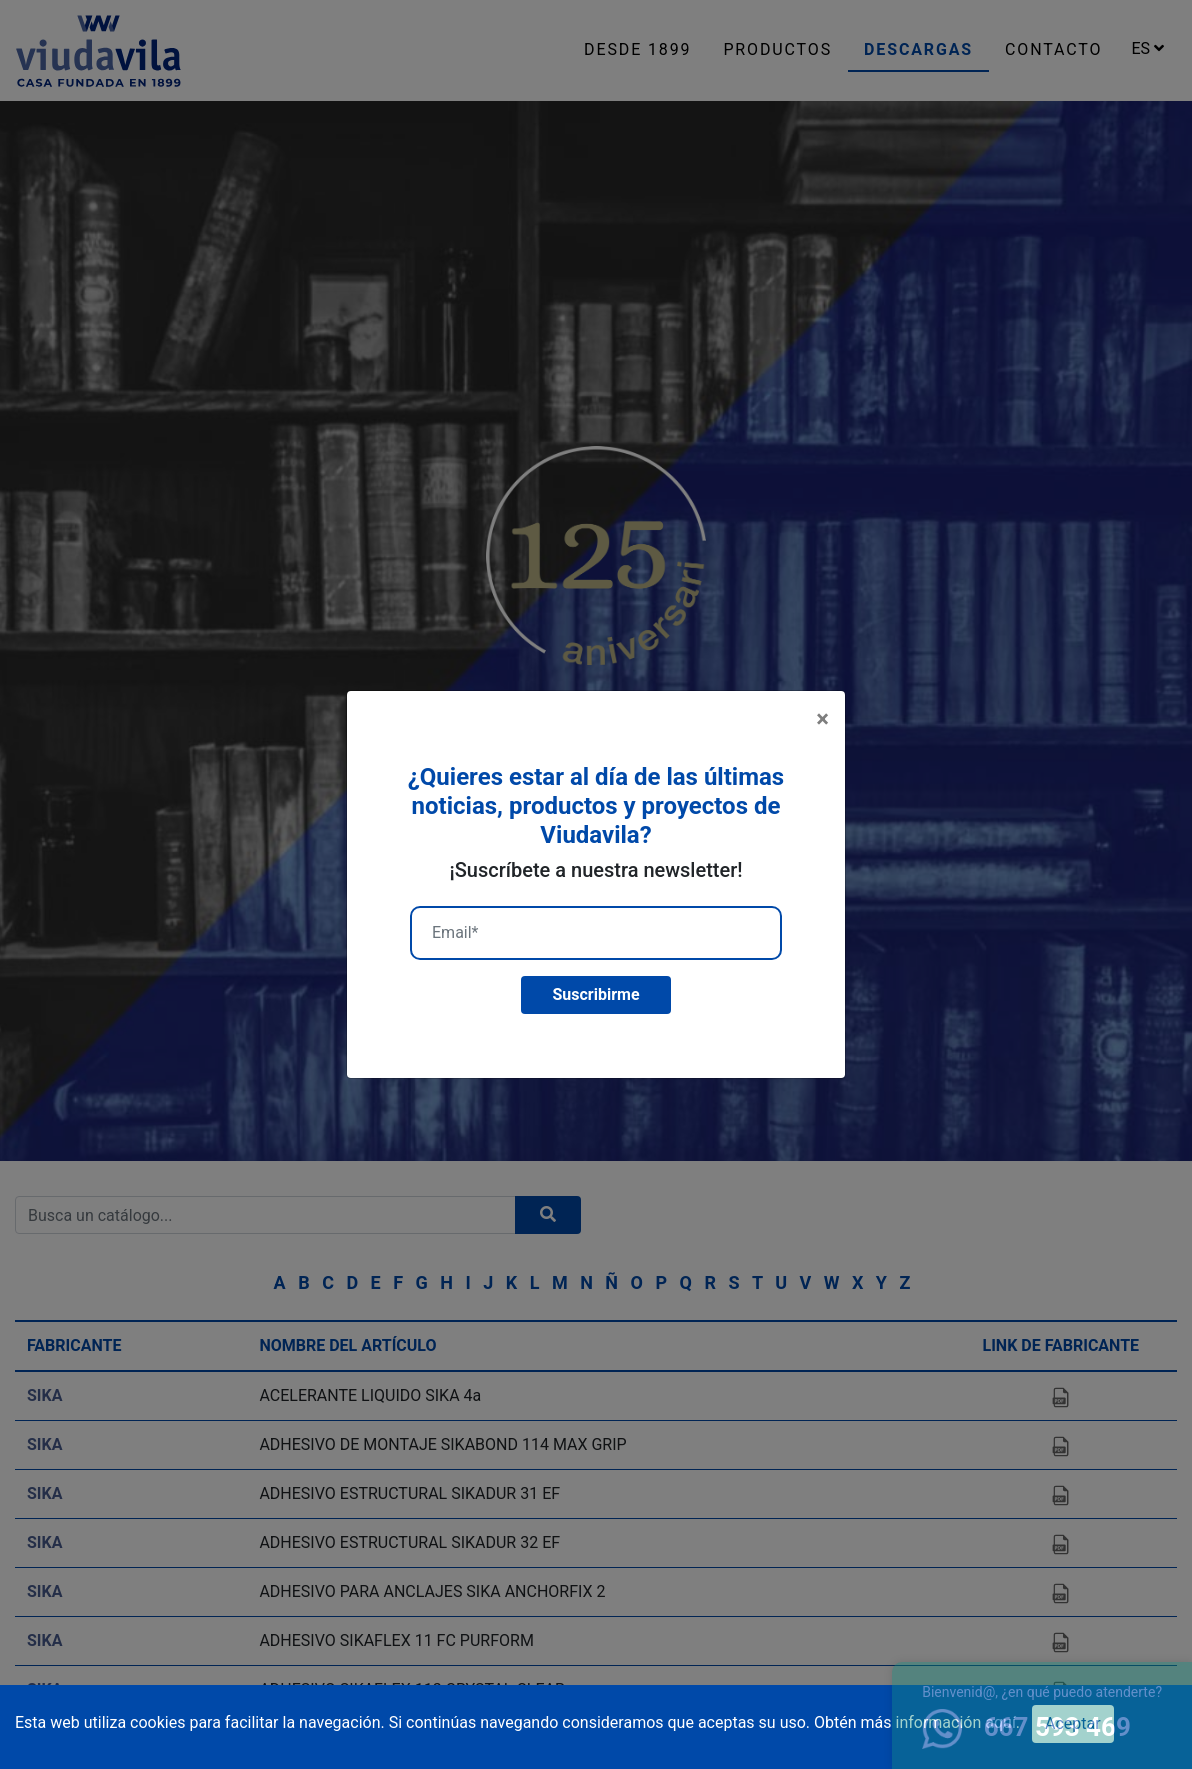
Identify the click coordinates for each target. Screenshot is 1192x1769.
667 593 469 (1026, 1727)
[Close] (822, 719)
